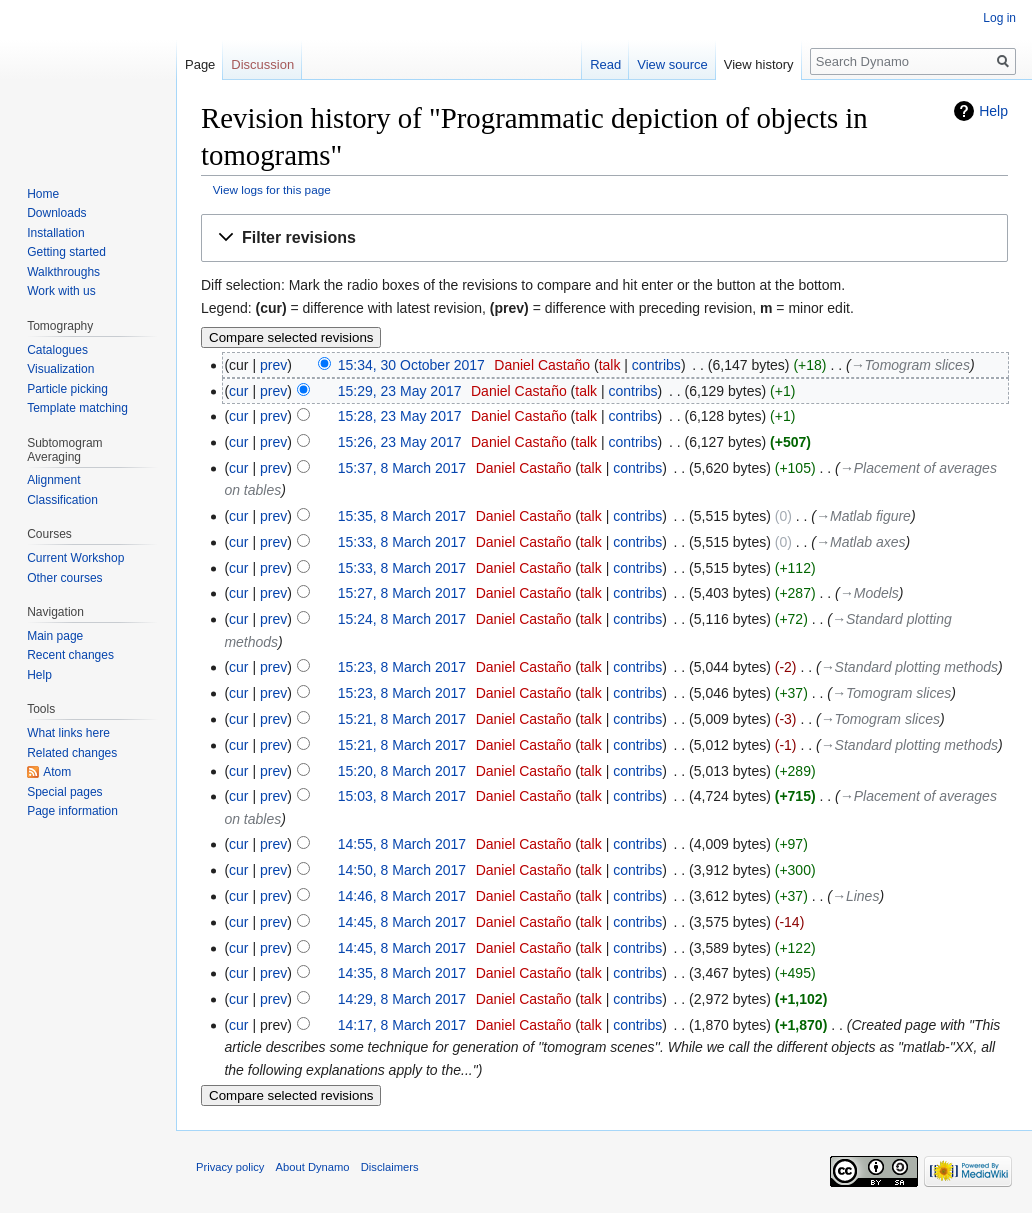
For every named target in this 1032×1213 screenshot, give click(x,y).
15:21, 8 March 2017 (402, 719)
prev (273, 365)
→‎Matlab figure (863, 516)
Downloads (56, 213)
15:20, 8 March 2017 (402, 771)
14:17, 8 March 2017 (402, 1025)
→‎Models (869, 593)
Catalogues (57, 350)
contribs (656, 365)
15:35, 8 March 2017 (402, 516)
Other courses (64, 578)
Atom (57, 772)
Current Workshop (75, 558)
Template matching (77, 408)
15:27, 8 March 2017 (402, 593)
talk (610, 365)
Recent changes (70, 655)
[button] (604, 238)
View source (672, 64)
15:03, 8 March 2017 (402, 796)
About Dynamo (313, 1167)
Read (605, 64)
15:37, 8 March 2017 (402, 468)
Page (200, 64)
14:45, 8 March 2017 (402, 922)
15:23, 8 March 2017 (402, 667)
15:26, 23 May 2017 (400, 442)
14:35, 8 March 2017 (402, 973)
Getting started (66, 252)
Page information (72, 811)
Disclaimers (390, 1167)
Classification (62, 500)
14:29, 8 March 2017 (402, 999)
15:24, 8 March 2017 (402, 619)
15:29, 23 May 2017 (400, 391)
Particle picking (67, 389)
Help (993, 111)
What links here (68, 733)
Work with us (61, 291)
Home (43, 194)
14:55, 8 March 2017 (402, 844)
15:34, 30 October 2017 (411, 365)
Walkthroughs (63, 272)
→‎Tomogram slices (910, 365)
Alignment (53, 480)
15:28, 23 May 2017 (400, 416)
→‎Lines (855, 896)
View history (759, 64)
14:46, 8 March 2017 (402, 896)
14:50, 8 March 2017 (402, 870)
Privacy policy (230, 1167)
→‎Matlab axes (860, 542)
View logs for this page (272, 189)
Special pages (64, 792)
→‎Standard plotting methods (909, 667)
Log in (999, 18)
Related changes (72, 753)
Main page (55, 636)
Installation (55, 233)
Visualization (60, 369)
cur (238, 391)
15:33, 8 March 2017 (402, 542)
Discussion (262, 64)
